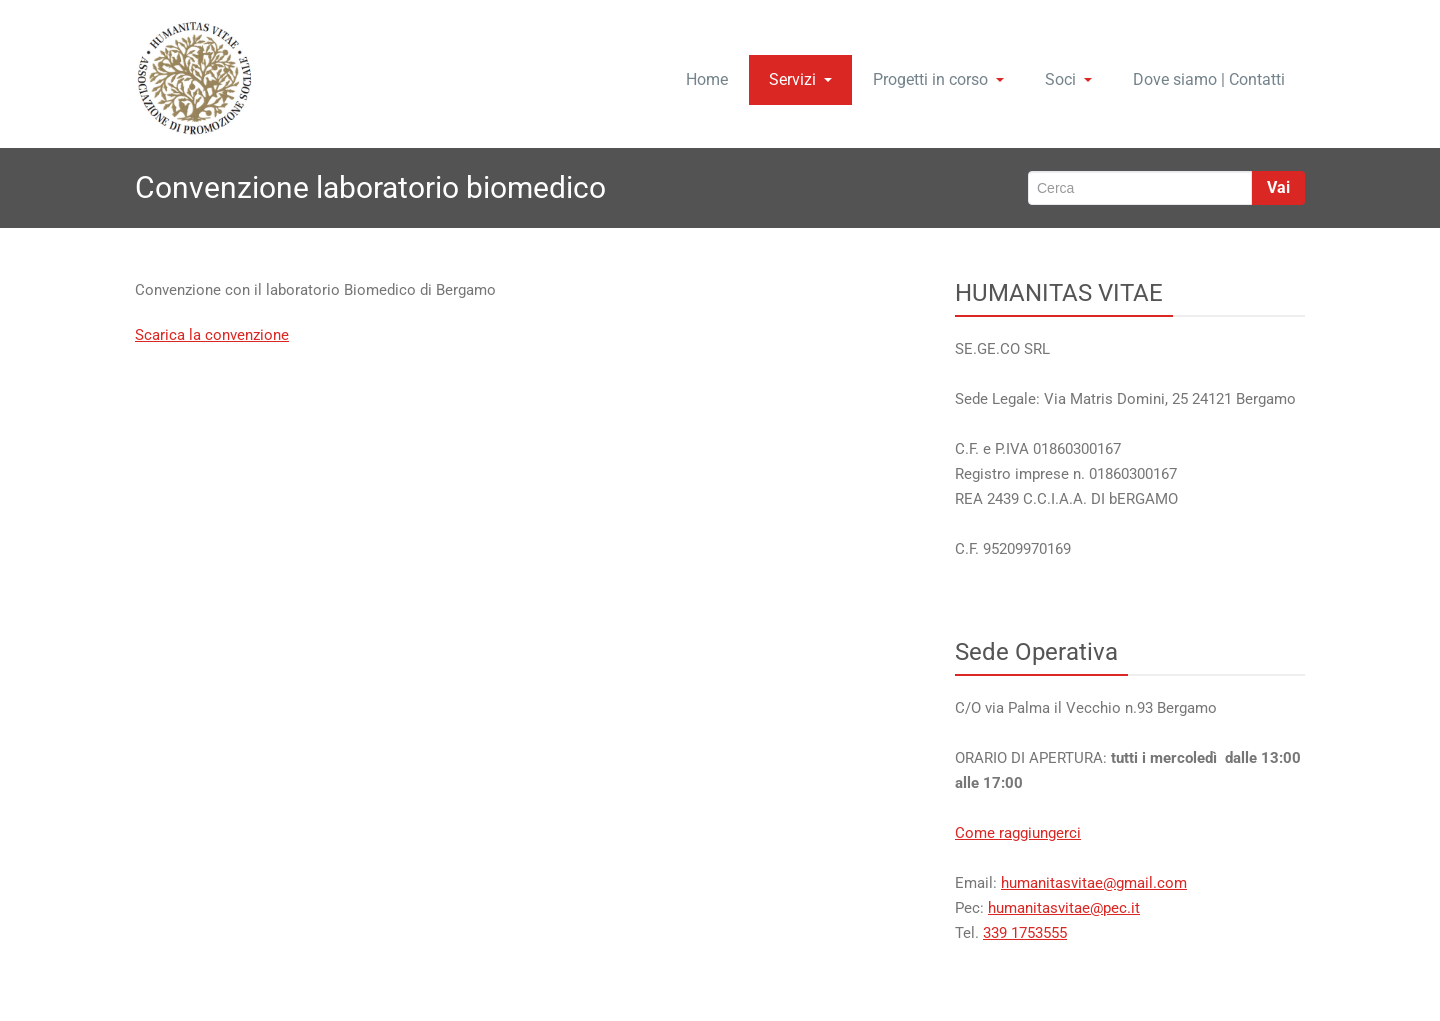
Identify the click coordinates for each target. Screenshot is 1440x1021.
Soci (1068, 79)
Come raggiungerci (1018, 833)
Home (707, 79)
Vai (1278, 187)
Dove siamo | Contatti (1209, 79)
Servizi (800, 79)
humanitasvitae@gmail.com (1094, 883)
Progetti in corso (938, 79)
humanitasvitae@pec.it (1064, 908)
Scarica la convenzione (212, 335)
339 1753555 (1025, 933)
